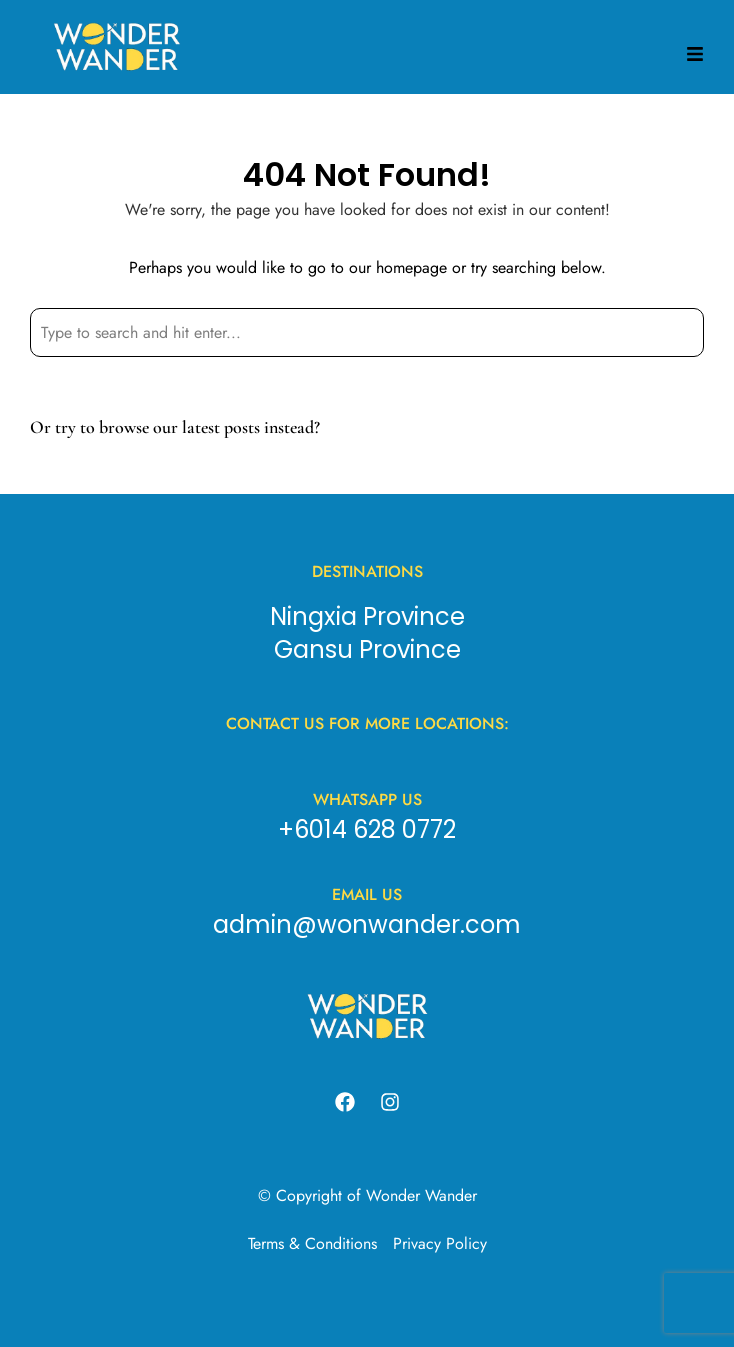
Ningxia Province (367, 616)
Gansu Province (367, 649)
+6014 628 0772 (367, 829)
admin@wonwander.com (367, 924)
